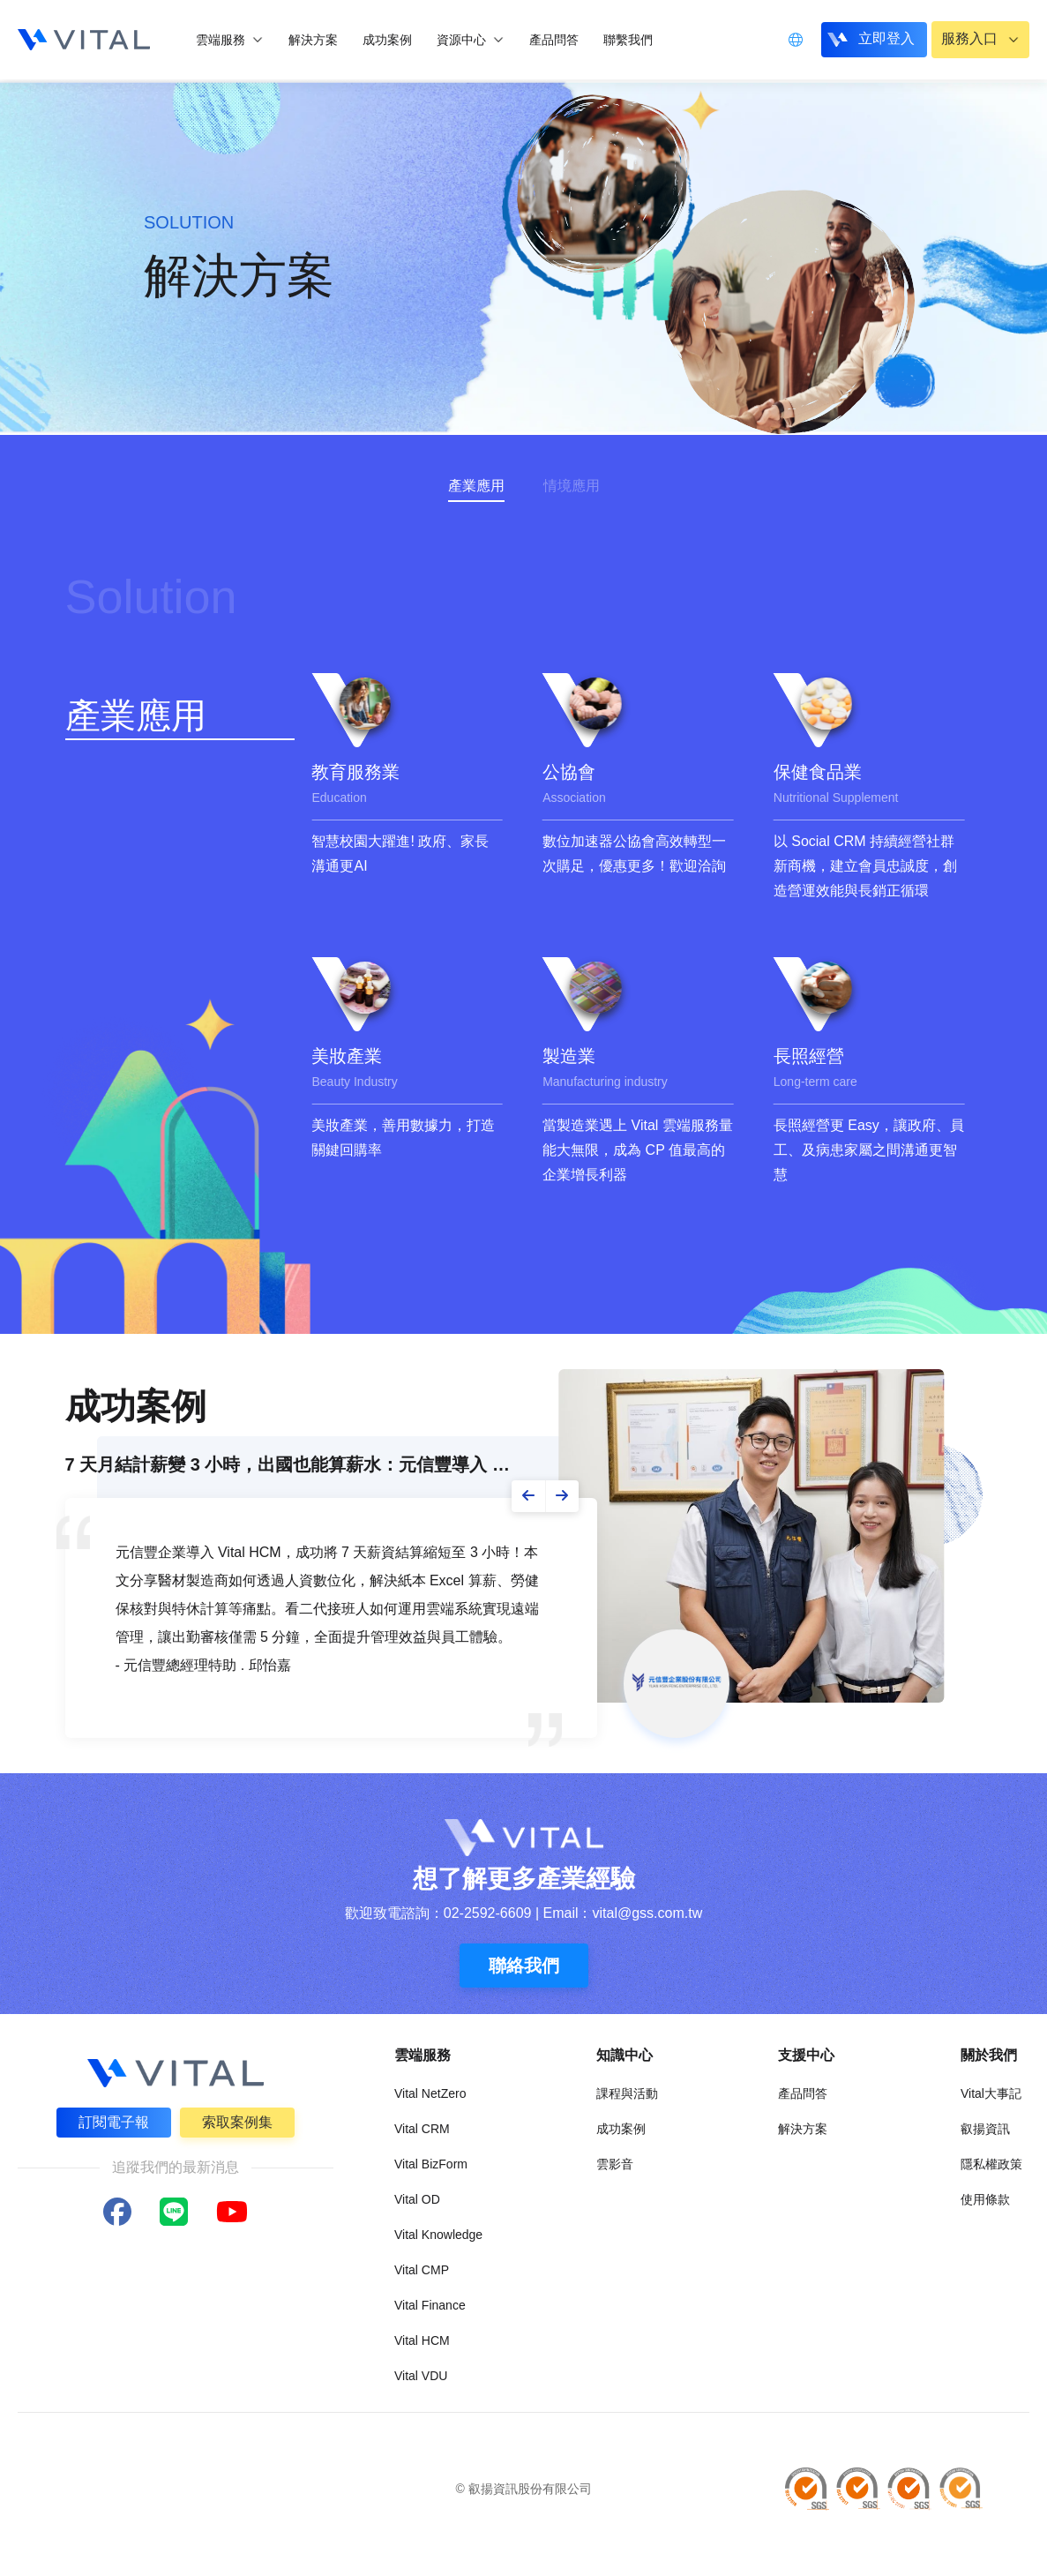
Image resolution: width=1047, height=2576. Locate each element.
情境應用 (571, 486)
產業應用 (476, 486)
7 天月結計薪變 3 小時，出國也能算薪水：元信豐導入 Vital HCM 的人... (291, 1464)
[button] (529, 1496)
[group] (407, 786)
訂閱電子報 (114, 2122)
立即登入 (884, 38)
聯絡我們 (524, 1965)
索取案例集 (237, 2122)
